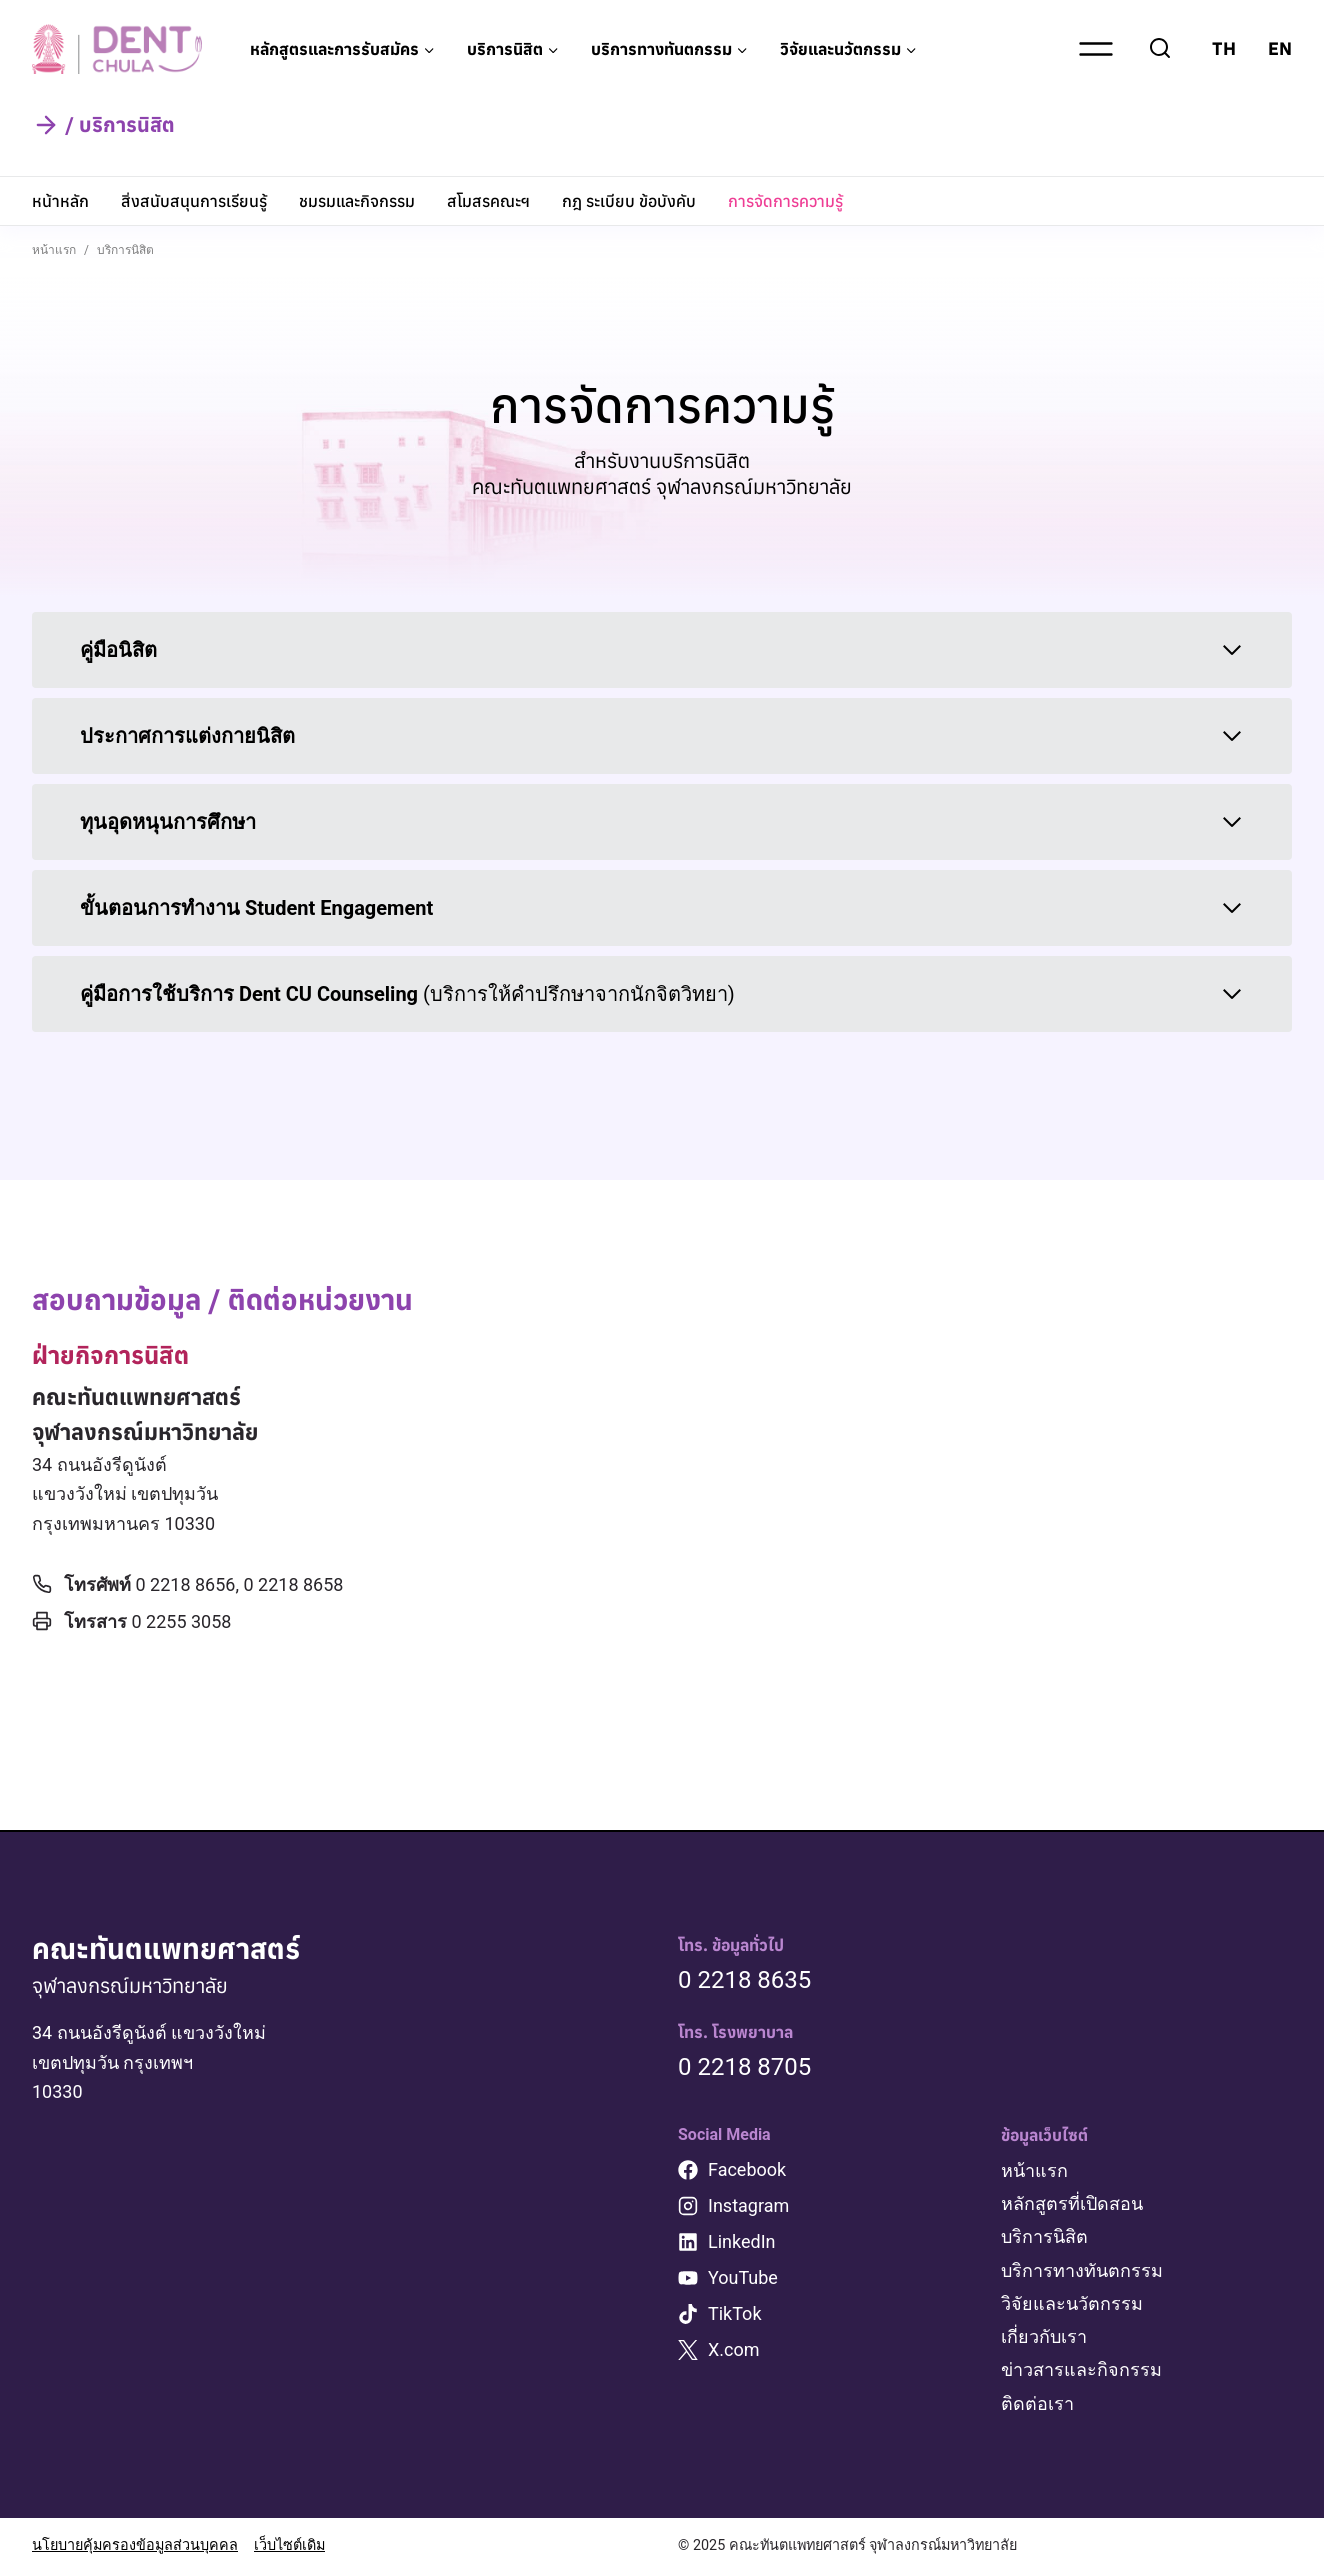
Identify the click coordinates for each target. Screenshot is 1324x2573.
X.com (734, 2349)
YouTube (743, 2277)
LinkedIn (742, 2241)
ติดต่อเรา (1037, 2403)
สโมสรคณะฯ (488, 201)
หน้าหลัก (60, 201)
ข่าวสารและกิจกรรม (1081, 2369)
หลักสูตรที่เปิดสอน (1072, 2203)
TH (1224, 48)
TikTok (735, 2313)
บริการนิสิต (1044, 2236)
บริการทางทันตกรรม (1082, 2270)
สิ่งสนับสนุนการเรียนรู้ (194, 201)
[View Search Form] (1160, 49)
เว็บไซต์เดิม (289, 2545)
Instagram (748, 2205)
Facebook (747, 2169)
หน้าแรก (1034, 2170)
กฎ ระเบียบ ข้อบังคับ (629, 201)
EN (1280, 48)
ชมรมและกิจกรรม (357, 201)
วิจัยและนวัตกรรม (1072, 2303)
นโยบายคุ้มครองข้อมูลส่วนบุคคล (135, 2545)
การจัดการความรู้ (785, 201)
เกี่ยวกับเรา (1044, 2336)
